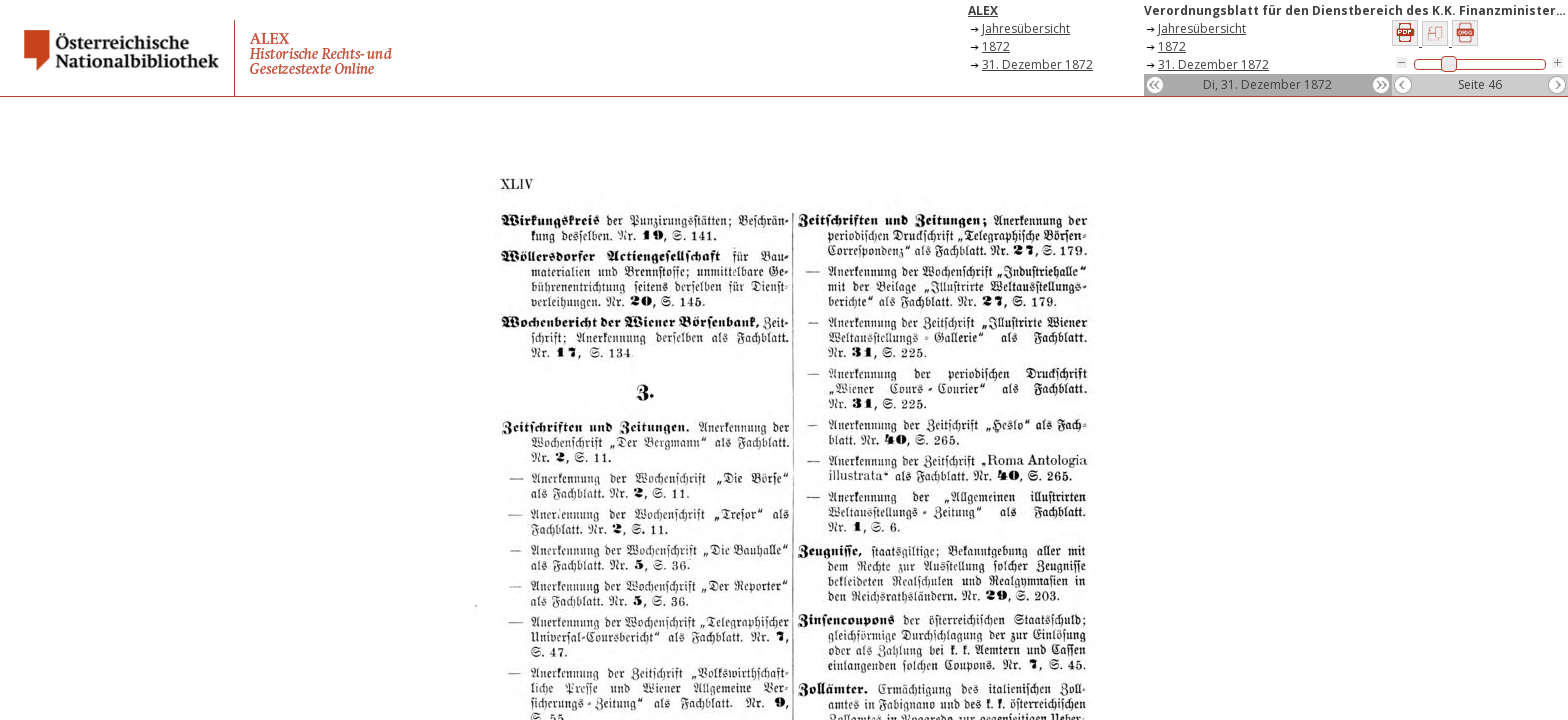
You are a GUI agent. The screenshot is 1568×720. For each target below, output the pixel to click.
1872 (996, 46)
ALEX (983, 10)
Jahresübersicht (1026, 28)
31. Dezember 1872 (1037, 64)
